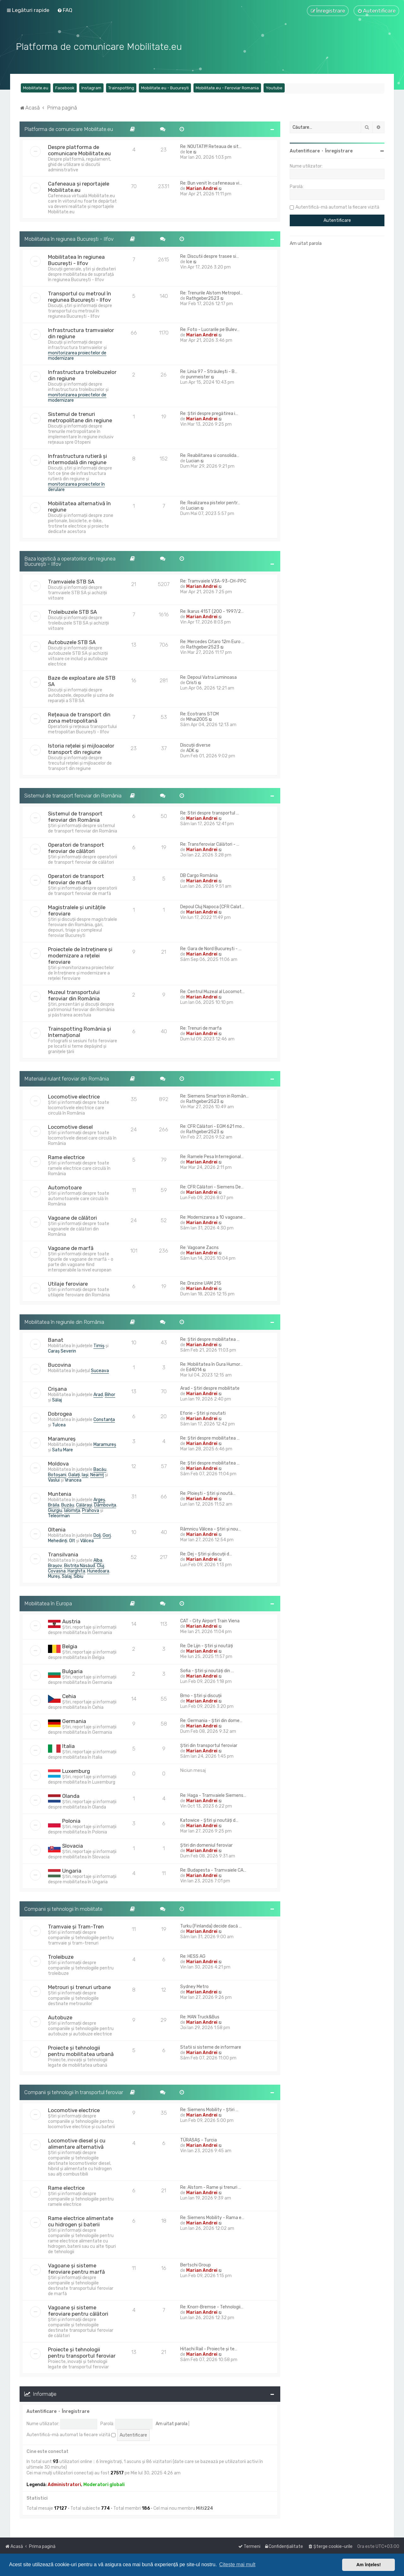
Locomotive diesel (70, 1126)
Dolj (97, 1534)
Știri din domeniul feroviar (206, 1844)
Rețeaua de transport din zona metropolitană (79, 717)
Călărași (84, 1504)
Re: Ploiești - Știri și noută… (207, 1492)
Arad (98, 1393)
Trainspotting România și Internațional (79, 1031)
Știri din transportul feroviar (208, 1744)
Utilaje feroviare (68, 1283)
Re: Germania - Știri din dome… (211, 1719)
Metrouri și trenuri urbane (79, 1986)
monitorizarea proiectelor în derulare (76, 486)
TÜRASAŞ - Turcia (198, 2139)
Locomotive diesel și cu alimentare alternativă (76, 2143)
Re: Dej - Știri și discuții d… (206, 1553)
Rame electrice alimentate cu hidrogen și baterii (80, 2220)
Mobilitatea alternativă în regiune (79, 505)
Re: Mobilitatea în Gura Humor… (211, 1363)
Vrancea (73, 1479)
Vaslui (54, 1479)
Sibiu (78, 1575)
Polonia (71, 1820)
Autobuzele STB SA (72, 641)
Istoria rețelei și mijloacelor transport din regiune (81, 748)
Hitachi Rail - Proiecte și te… (208, 2348)
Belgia (69, 1645)
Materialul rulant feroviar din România (66, 1078)
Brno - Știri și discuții (201, 1694)
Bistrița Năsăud (79, 1564)
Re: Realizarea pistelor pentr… (210, 502)
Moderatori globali (104, 2483)
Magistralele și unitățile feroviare (76, 909)
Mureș (54, 1575)
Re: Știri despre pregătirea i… (209, 412)
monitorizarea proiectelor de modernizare (77, 354)
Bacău (99, 1468)
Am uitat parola (171, 2422)
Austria (71, 1620)
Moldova (58, 1463)
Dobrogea (60, 1413)
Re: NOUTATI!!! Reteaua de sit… (210, 145)
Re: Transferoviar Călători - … (209, 843)
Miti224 (204, 2507)
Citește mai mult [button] (237, 2564)
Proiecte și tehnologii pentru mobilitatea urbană (81, 2050)
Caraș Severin (62, 1350)
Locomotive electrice (74, 1096)
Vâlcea (87, 1540)
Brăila (53, 1504)
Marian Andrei (201, 187)
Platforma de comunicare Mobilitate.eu (68, 128)
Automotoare (65, 1186)
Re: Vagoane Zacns (199, 1246)
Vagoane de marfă (70, 1247)
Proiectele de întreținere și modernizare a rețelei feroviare (80, 954)
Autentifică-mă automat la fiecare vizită (71, 2434)
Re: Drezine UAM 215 (200, 1282)
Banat (55, 1339)
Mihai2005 (197, 718)
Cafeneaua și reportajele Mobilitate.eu (78, 186)
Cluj (100, 1564)
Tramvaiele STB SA (71, 581)
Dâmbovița (105, 1504)
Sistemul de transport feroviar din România (73, 795)
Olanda (71, 1795)
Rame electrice (66, 1156)
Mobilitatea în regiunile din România (64, 1321)
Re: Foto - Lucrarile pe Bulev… (210, 328)
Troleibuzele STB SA (72, 611)
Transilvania (63, 1553)
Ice (189, 151)
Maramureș (62, 1438)
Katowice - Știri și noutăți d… (209, 1819)
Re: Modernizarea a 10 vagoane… (213, 1216)
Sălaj (57, 1399)
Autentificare (41, 2410)
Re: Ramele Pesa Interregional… (212, 1155)
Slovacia (72, 1845)
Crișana (57, 1388)
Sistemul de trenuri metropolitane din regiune (80, 416)
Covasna (57, 1570)
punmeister (198, 376)
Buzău (67, 1504)
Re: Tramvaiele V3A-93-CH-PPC (213, 580)
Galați (74, 1474)
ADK (190, 750)
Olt (72, 1540)
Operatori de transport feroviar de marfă (76, 878)
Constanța (104, 1418)
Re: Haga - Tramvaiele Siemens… (213, 1794)
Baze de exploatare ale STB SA (82, 680)
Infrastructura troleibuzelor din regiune (82, 374)
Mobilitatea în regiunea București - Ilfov (69, 238)
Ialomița (72, 1509)
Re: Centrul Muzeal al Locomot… (212, 991)
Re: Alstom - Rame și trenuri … (210, 2186)
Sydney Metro (194, 1986)
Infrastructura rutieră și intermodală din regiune (77, 458)
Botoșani (57, 1474)
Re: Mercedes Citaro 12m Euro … (212, 641)
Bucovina (59, 1364)
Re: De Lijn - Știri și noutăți (206, 1645)
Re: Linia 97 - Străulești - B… (208, 370)
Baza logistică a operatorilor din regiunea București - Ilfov (70, 560)
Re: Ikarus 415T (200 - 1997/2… (212, 610)
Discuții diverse (195, 744)
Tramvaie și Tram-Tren (76, 1926)
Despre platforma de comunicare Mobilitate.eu (79, 149)
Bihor (110, 1393)
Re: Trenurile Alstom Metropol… (211, 292)
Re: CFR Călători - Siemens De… (212, 1186)
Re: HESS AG (192, 1955)
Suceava (100, 1369)
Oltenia (57, 1528)
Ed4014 (194, 1368)
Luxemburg (76, 1770)
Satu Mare (62, 1449)
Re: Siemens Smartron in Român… (214, 1095)
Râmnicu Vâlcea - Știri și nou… (210, 1528)
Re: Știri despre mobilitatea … (210, 1338)
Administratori (64, 2483)
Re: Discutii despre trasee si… (209, 255)
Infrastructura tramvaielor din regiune (81, 332)
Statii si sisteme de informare (210, 2046)
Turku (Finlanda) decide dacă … (211, 1925)
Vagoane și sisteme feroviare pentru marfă (76, 2268)
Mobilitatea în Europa (48, 1602)
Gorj (107, 1534)
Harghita (76, 1570)
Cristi (191, 682)
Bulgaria (72, 1670)
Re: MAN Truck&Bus (199, 2016)
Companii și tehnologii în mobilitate (63, 1908)
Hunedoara (98, 1570)
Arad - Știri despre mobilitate (210, 1387)
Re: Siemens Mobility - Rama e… (212, 2217)
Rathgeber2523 (202, 297)
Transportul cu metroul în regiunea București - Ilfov (79, 295)
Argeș (99, 1498)
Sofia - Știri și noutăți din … (207, 1670)
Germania (74, 1720)
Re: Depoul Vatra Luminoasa (208, 676)
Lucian (192, 460)
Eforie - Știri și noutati (203, 1412)
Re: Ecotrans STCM (199, 713)
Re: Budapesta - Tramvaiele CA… (213, 1869)
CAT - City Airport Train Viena (210, 1620)
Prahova (90, 1509)
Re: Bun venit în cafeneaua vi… (211, 182)
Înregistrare (75, 2410)
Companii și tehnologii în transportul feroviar (73, 2091)
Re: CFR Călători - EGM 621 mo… (212, 1125)
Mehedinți (57, 1540)
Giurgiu (55, 1509)
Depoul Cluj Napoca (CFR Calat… (212, 906)
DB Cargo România (199, 875)
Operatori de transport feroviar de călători (76, 847)
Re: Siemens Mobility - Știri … (209, 2109)
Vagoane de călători (72, 1217)
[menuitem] (65, 10)
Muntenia (59, 1493)
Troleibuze (61, 1956)
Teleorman (59, 1515)
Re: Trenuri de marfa (201, 1027)
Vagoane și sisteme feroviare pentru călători (78, 2310)
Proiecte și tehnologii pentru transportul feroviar (82, 2352)
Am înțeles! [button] (368, 2564)
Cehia (69, 1695)
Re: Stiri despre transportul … (209, 812)
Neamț (97, 1474)
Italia (68, 1745)
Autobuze (60, 2017)
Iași (85, 1474)
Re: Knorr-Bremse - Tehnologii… (211, 2306)
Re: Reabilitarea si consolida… (209, 454)
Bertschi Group (195, 2264)
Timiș (98, 1344)
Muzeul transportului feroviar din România (74, 994)
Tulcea (59, 1424)
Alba (97, 1559)
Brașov (55, 1564)
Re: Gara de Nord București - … (210, 948)
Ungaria (71, 1870)
